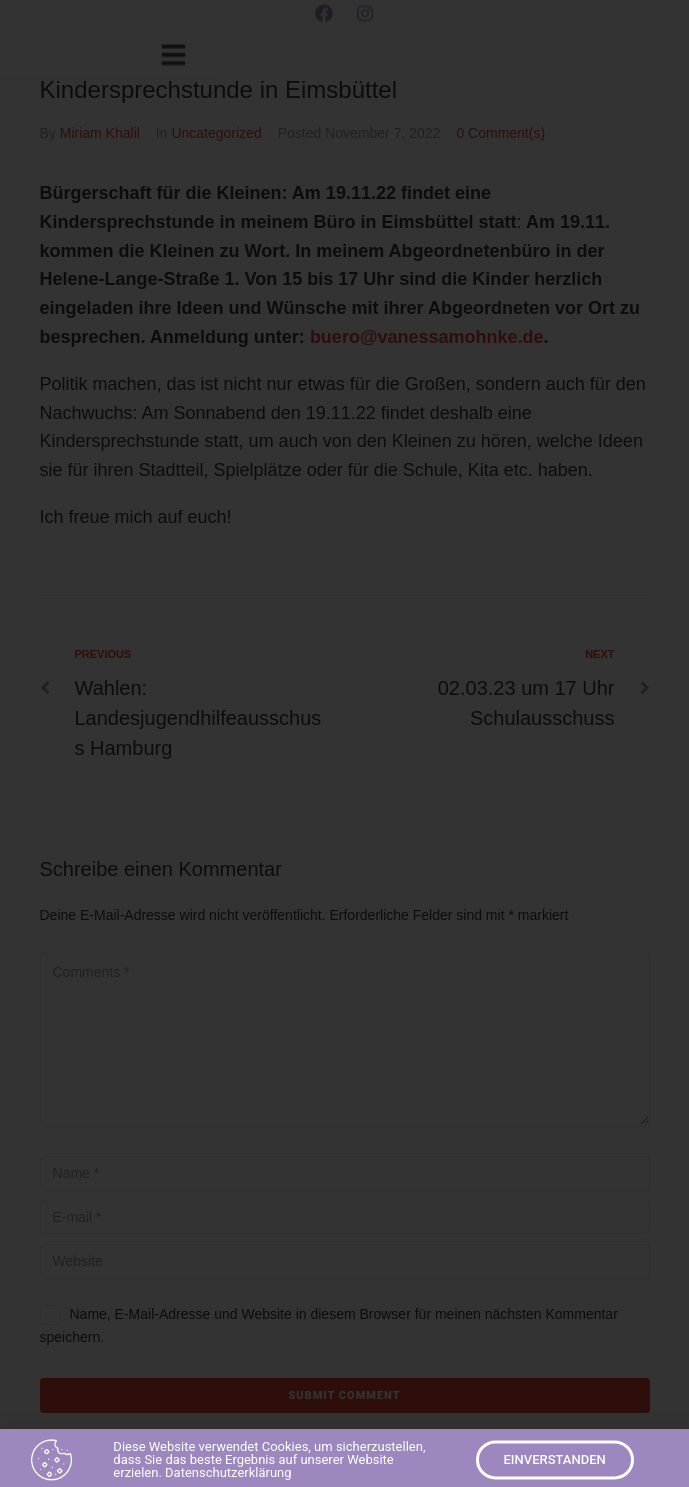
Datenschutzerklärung (228, 1476)
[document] (344, 743)
